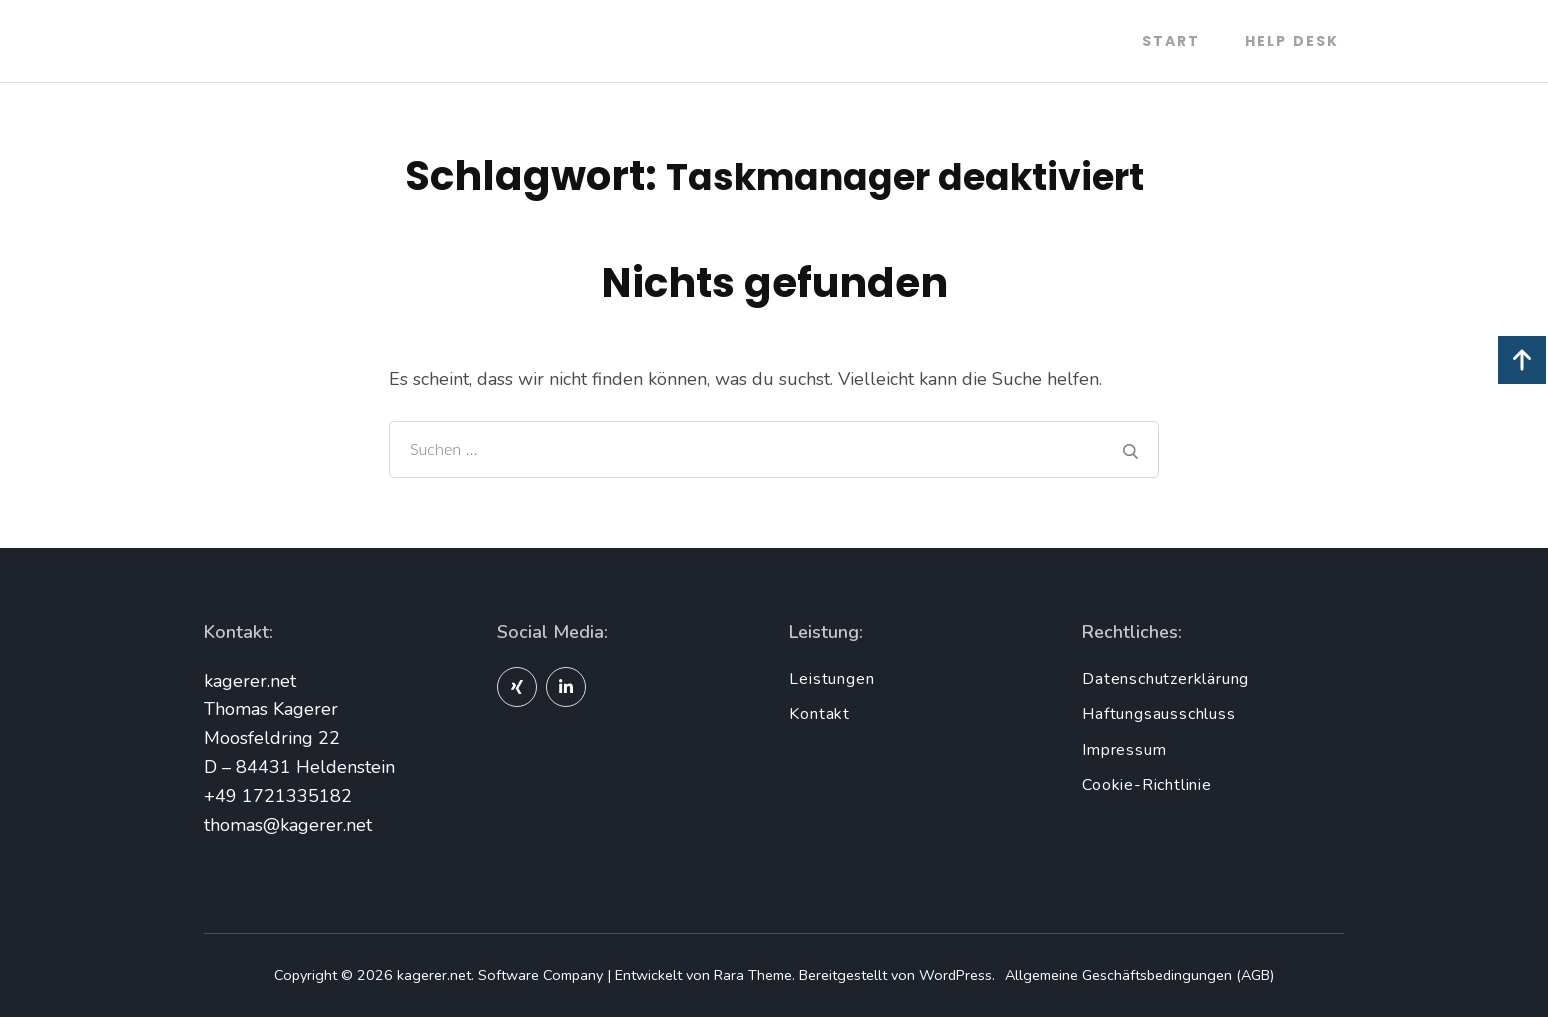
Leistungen (831, 679)
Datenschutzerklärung (1165, 679)
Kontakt (819, 714)
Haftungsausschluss (1158, 714)
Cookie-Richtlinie (1147, 785)
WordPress (955, 975)
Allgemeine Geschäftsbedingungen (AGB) (1139, 975)
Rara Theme (753, 975)
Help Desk (1292, 41)
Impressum (1124, 750)
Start (1171, 41)
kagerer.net (434, 975)
